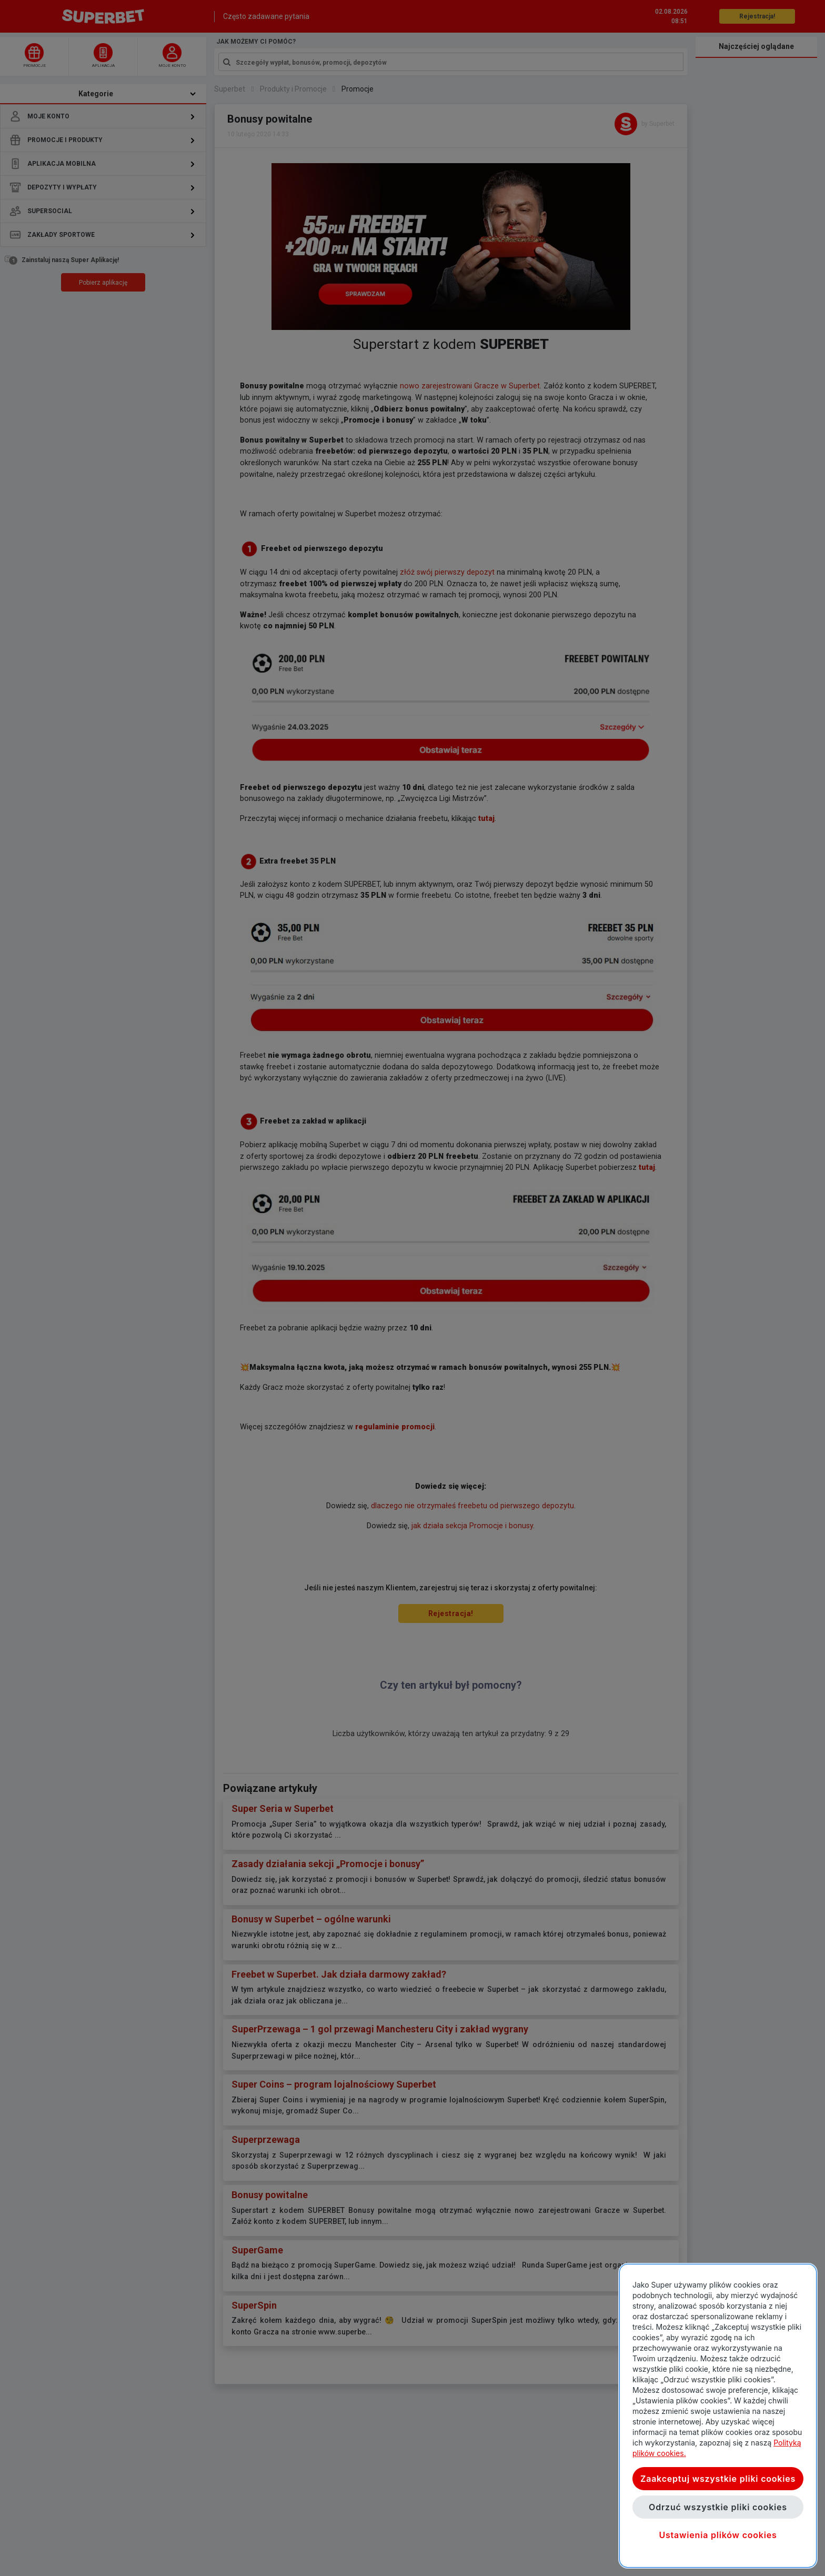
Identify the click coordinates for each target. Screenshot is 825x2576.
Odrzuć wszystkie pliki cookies (718, 2507)
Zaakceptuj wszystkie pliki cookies (718, 2478)
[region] (718, 2416)
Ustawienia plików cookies (718, 2535)
